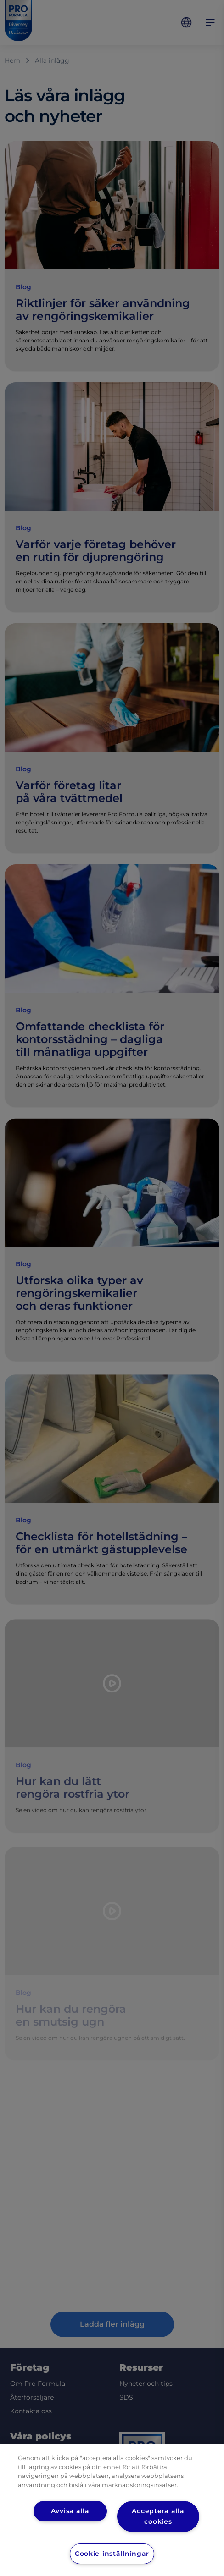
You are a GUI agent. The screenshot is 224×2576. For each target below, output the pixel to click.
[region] (112, 2510)
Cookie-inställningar (112, 2553)
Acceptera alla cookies (158, 2516)
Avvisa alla (70, 2511)
